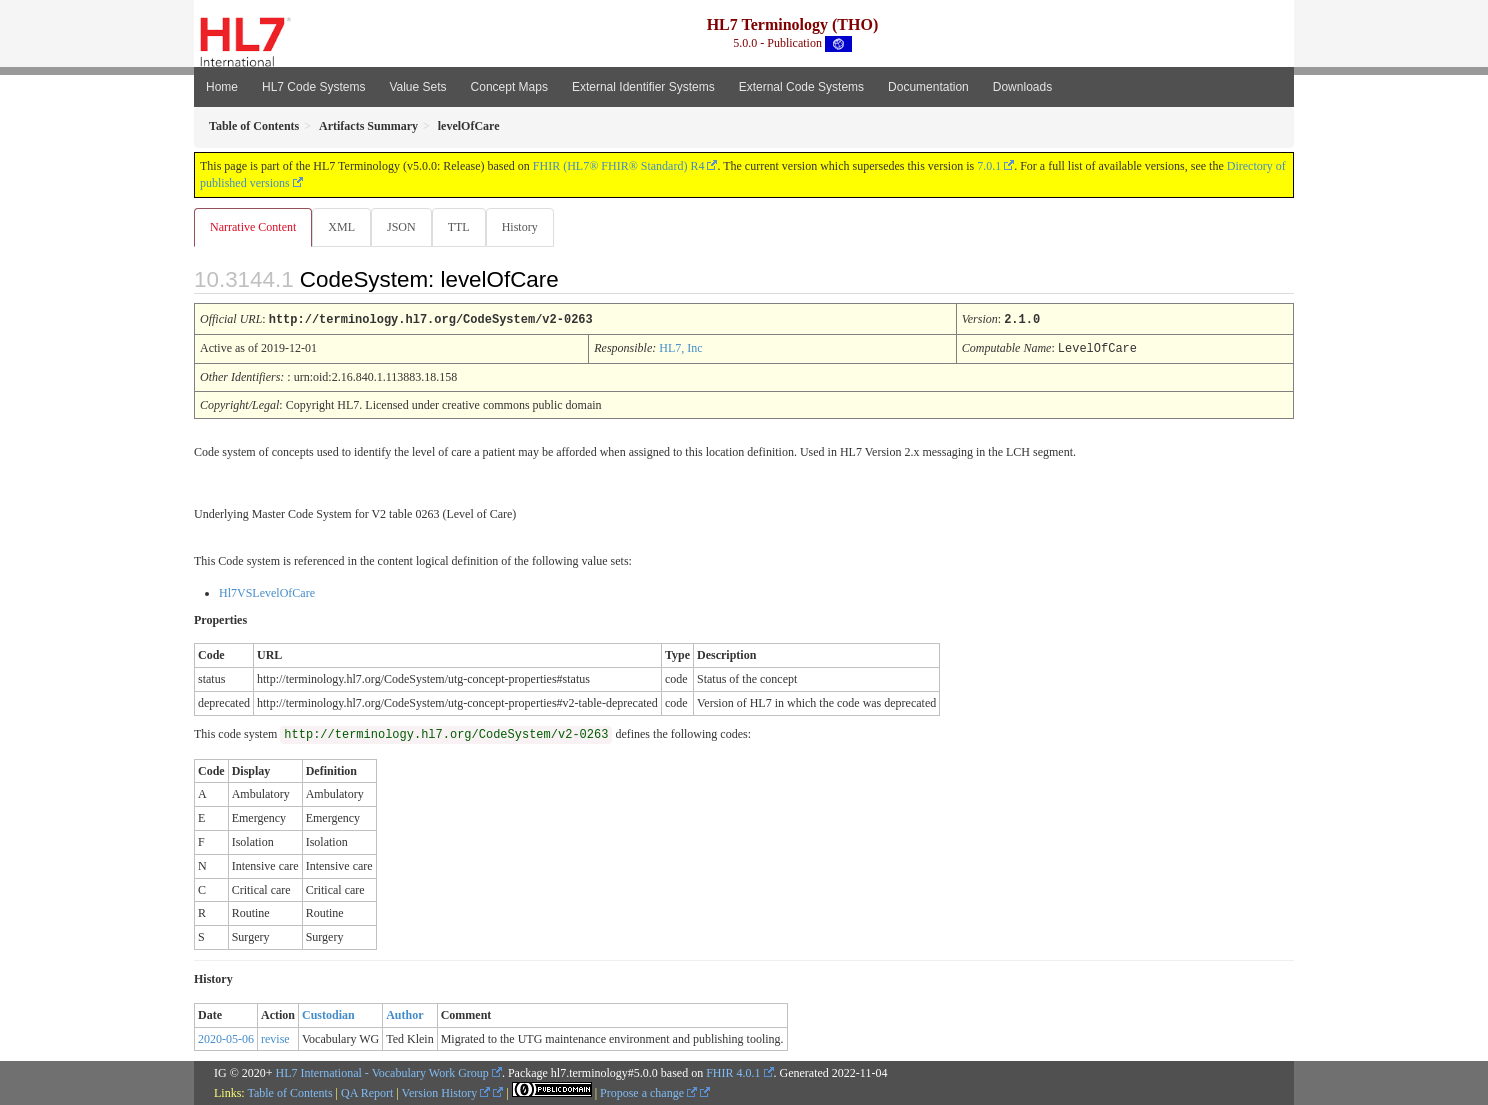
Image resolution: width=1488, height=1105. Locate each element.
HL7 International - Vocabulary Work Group (382, 1072)
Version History (446, 1092)
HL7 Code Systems (313, 87)
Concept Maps (509, 87)
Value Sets (417, 87)
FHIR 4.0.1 (733, 1072)
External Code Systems (801, 87)
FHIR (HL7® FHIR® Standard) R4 (619, 166)
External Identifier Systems (643, 87)
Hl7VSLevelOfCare (267, 592)
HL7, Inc (680, 348)
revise (275, 1038)
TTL (465, 227)
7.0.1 (989, 166)
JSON (405, 227)
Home (222, 87)
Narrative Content (253, 227)
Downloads (1022, 87)
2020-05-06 (226, 1038)
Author (404, 1014)
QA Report (367, 1092)
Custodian (328, 1014)
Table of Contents (289, 1092)
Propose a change (648, 1092)
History (528, 227)
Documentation (928, 87)
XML (343, 227)
